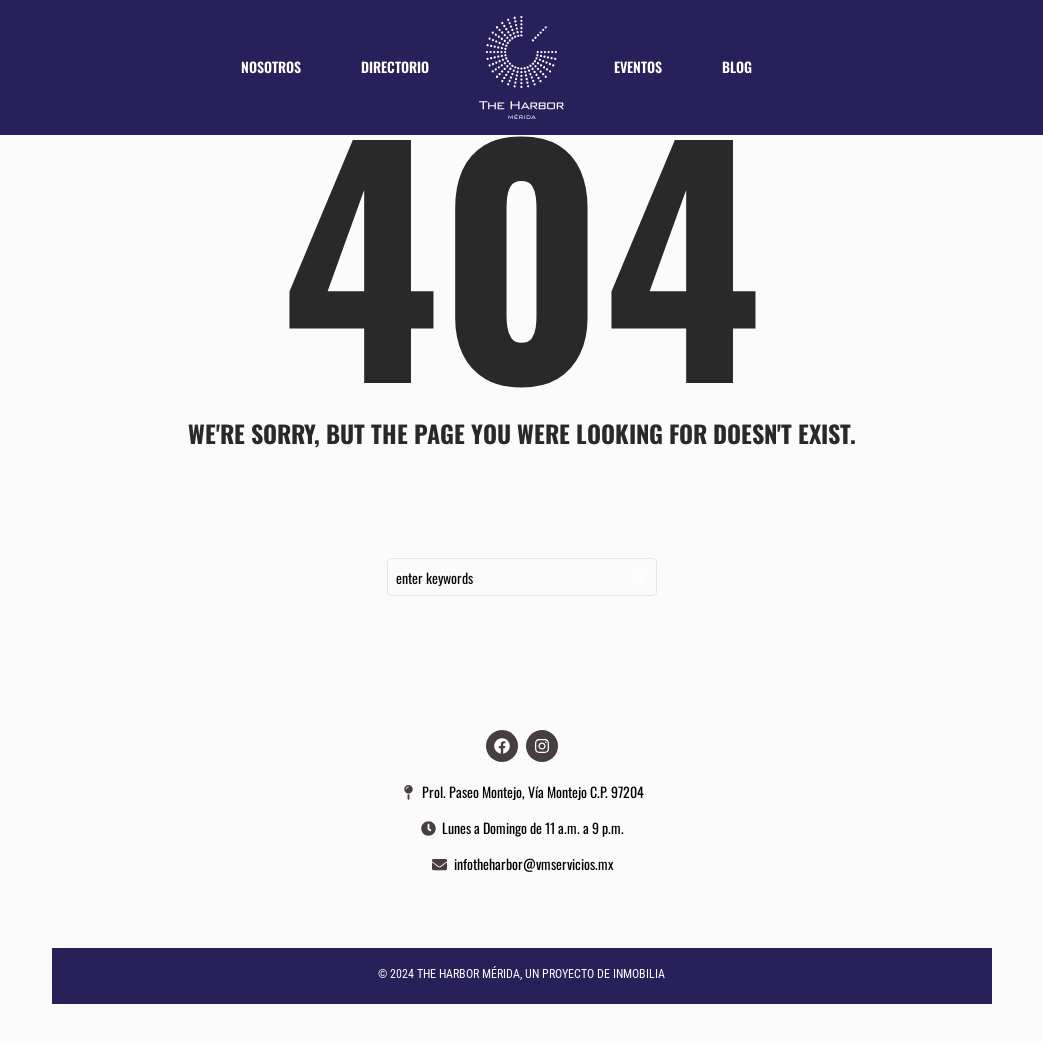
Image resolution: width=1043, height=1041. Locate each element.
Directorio (395, 66)
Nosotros (271, 66)
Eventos (638, 66)
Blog (737, 66)
